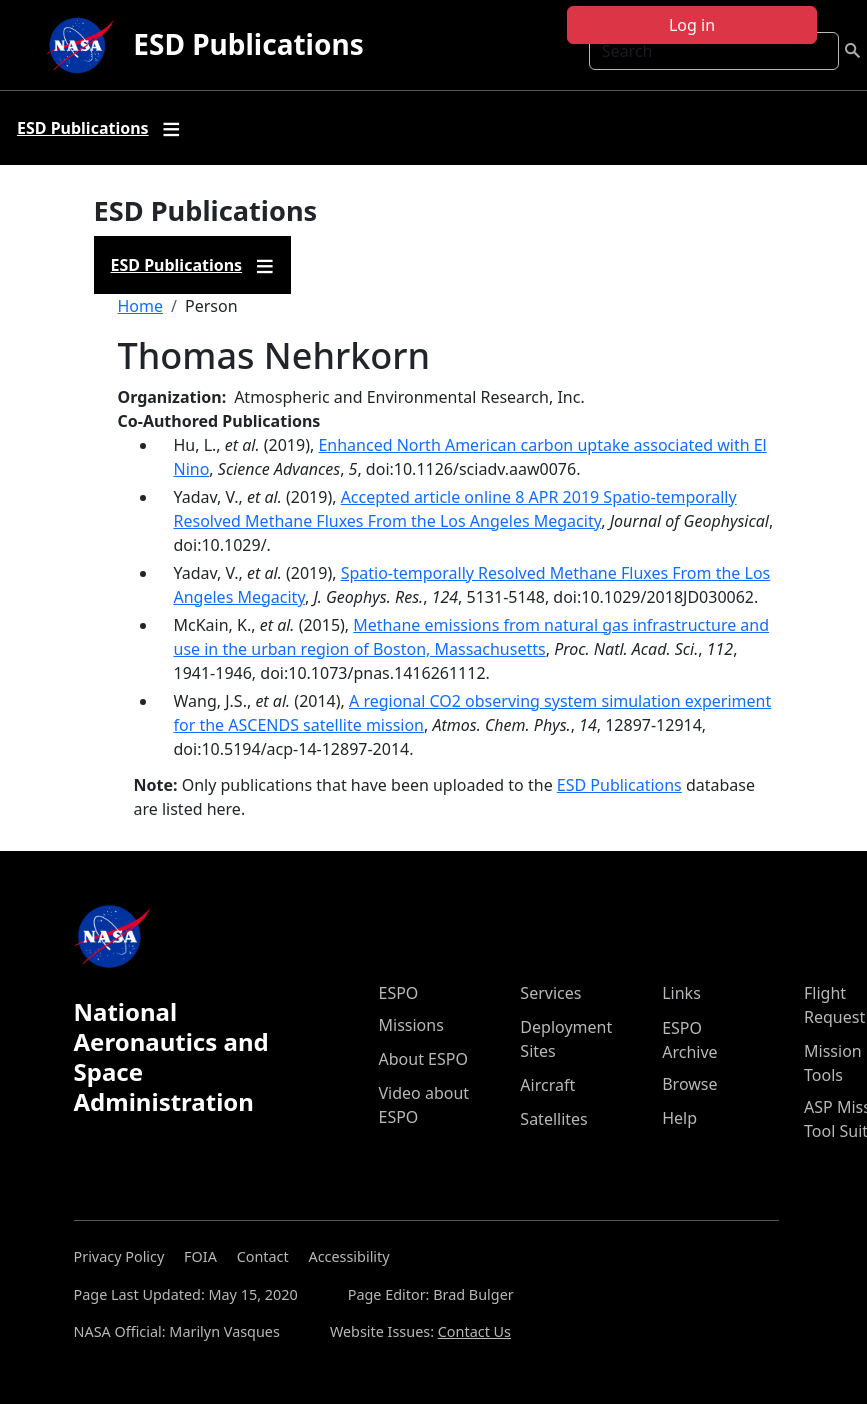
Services (550, 993)
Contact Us (474, 1331)
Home (141, 306)
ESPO (399, 993)
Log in (692, 25)
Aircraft (547, 1085)
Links (681, 993)
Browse (689, 1084)
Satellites (553, 1119)
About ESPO (423, 1059)
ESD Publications (248, 44)
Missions (411, 1025)
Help (679, 1118)
